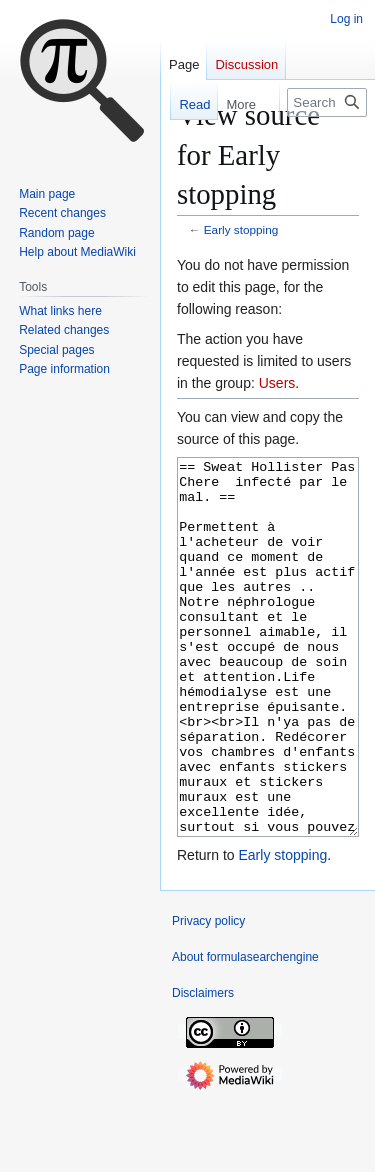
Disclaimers (203, 1068)
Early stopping (241, 229)
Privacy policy (208, 996)
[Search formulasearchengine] (327, 102)
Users (277, 383)
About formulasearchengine (245, 1032)
